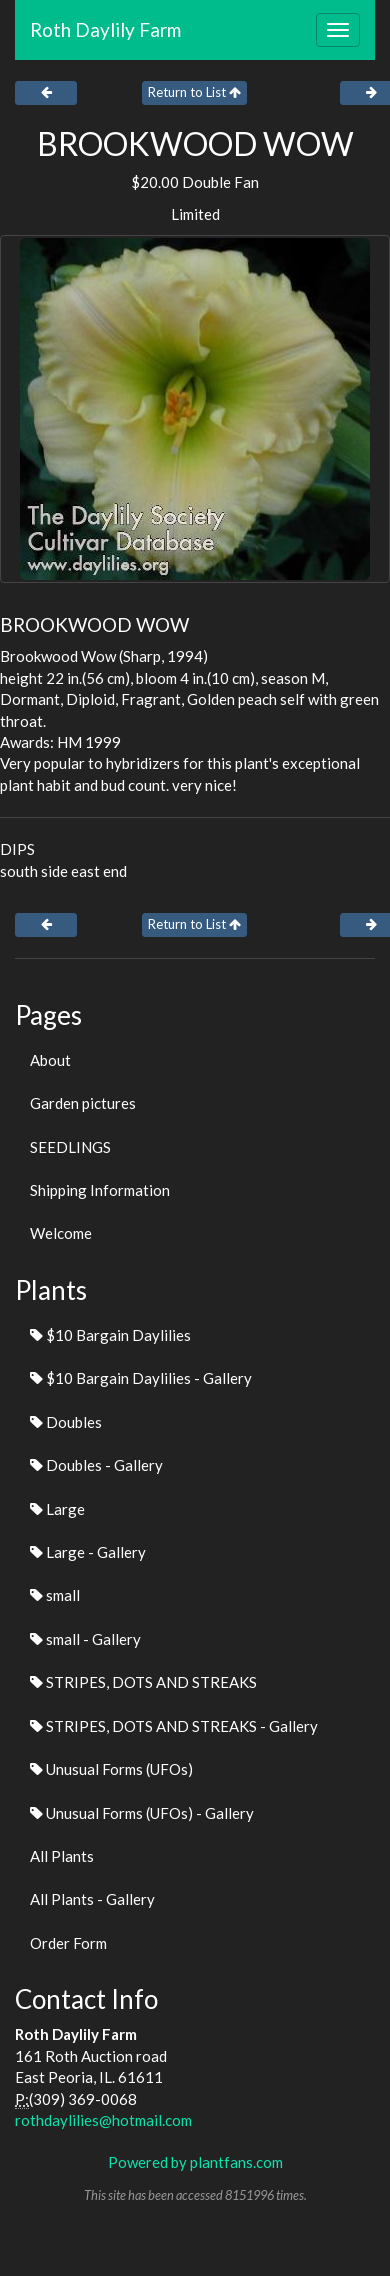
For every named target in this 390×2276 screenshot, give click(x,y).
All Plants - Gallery (92, 1899)
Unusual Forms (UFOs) (111, 1769)
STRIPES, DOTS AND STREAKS (143, 1682)
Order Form (68, 1943)
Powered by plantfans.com (195, 2162)
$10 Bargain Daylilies (110, 1335)
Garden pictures (83, 1103)
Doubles (66, 1422)
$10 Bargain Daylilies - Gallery (141, 1378)
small (55, 1595)
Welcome (61, 1233)
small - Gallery (85, 1639)
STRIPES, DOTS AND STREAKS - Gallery (174, 1726)
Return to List (194, 92)
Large (57, 1509)
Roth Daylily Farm (105, 29)
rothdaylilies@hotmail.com (103, 2120)
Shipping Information (100, 1190)
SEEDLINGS (70, 1147)
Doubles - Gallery (96, 1465)
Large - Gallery (88, 1552)
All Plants (62, 1856)
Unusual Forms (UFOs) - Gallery (142, 1813)
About (50, 1060)
